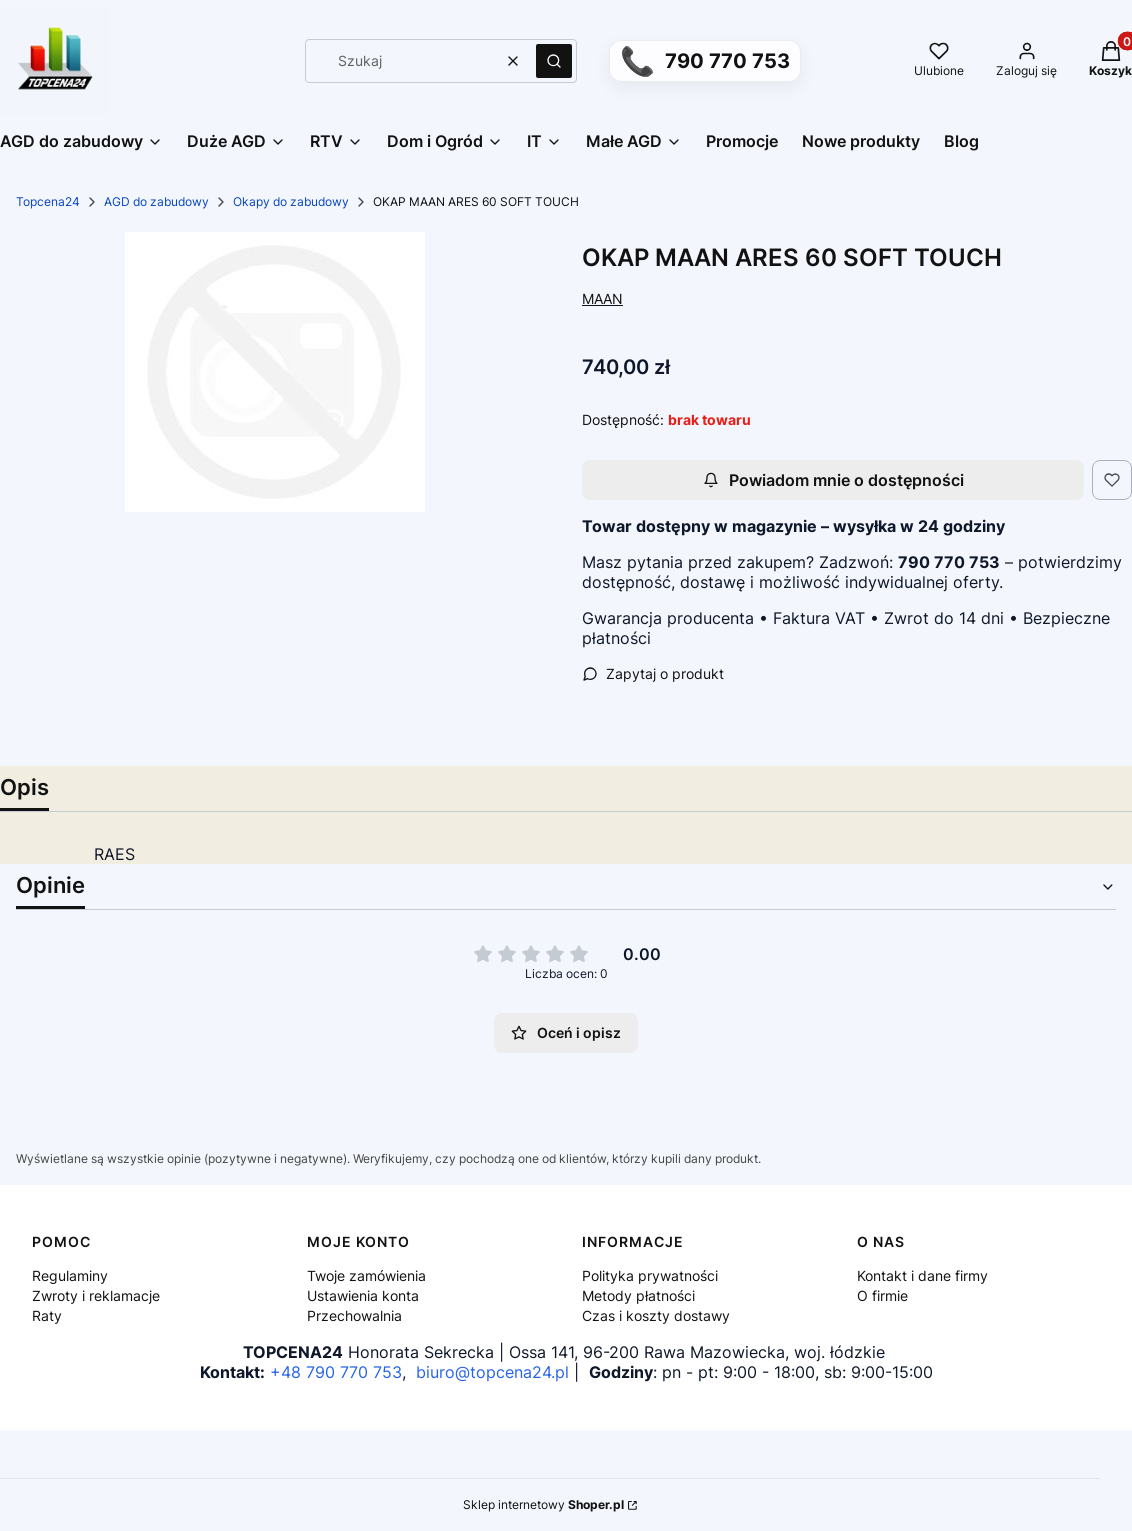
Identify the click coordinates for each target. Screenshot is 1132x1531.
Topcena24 (48, 201)
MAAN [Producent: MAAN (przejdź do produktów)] (602, 298)
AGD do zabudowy (156, 201)
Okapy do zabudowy (291, 201)
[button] (554, 61)
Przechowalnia (354, 1315)
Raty (47, 1315)
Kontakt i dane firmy (922, 1275)
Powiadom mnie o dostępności (833, 480)
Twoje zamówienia (366, 1275)
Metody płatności (638, 1295)
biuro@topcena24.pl (492, 1372)
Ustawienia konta (363, 1295)
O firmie (882, 1295)
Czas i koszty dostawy (656, 1315)
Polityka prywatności (650, 1275)
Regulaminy (70, 1275)
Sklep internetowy (543, 1504)
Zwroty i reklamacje (96, 1295)
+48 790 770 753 (336, 1372)
